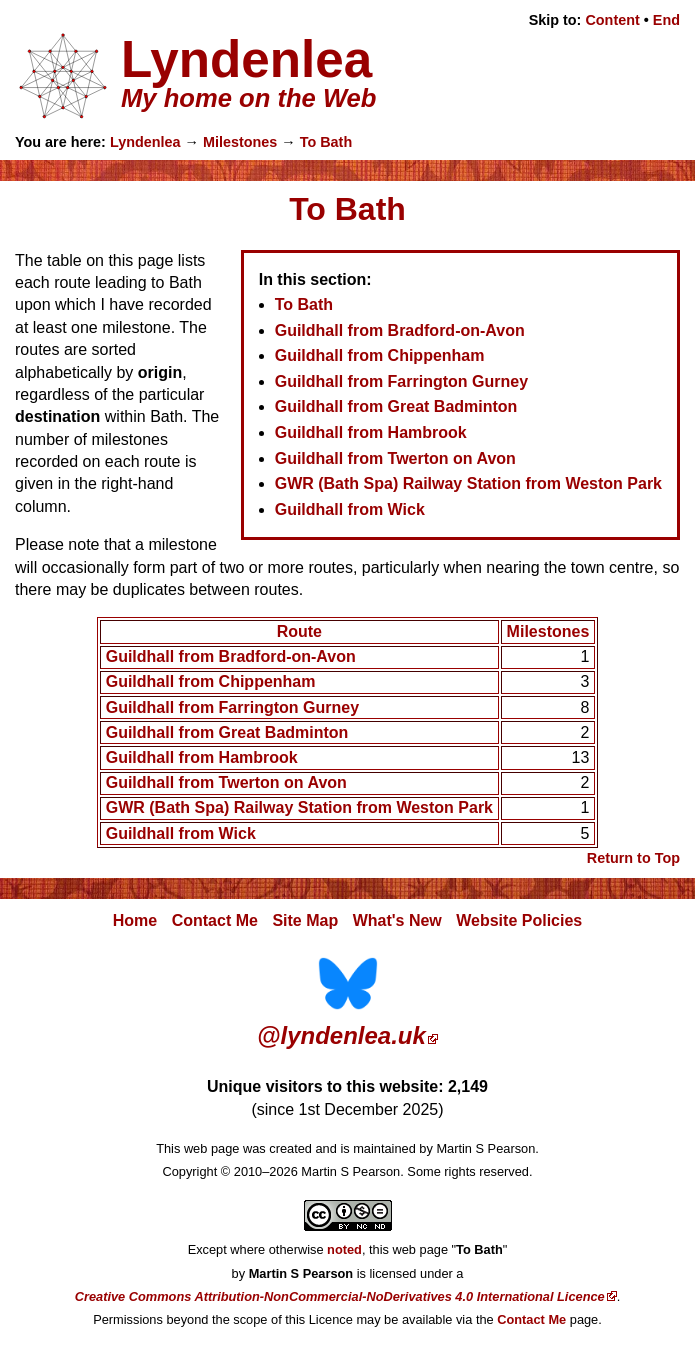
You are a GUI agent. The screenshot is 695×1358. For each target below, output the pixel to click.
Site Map (305, 920)
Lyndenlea (145, 142)
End (666, 20)
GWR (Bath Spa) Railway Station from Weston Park (468, 483)
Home (135, 920)
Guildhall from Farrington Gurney (401, 381)
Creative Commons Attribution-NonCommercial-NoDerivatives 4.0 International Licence (340, 1296)
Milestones (240, 142)
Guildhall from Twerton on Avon (395, 458)
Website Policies (519, 920)
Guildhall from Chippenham (380, 355)
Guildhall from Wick (350, 509)
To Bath (326, 142)
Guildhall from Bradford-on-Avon (400, 330)
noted (344, 1249)
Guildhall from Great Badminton (396, 406)
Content (612, 20)
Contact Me (215, 920)
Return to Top (633, 858)
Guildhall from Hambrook (371, 432)
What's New (397, 920)
